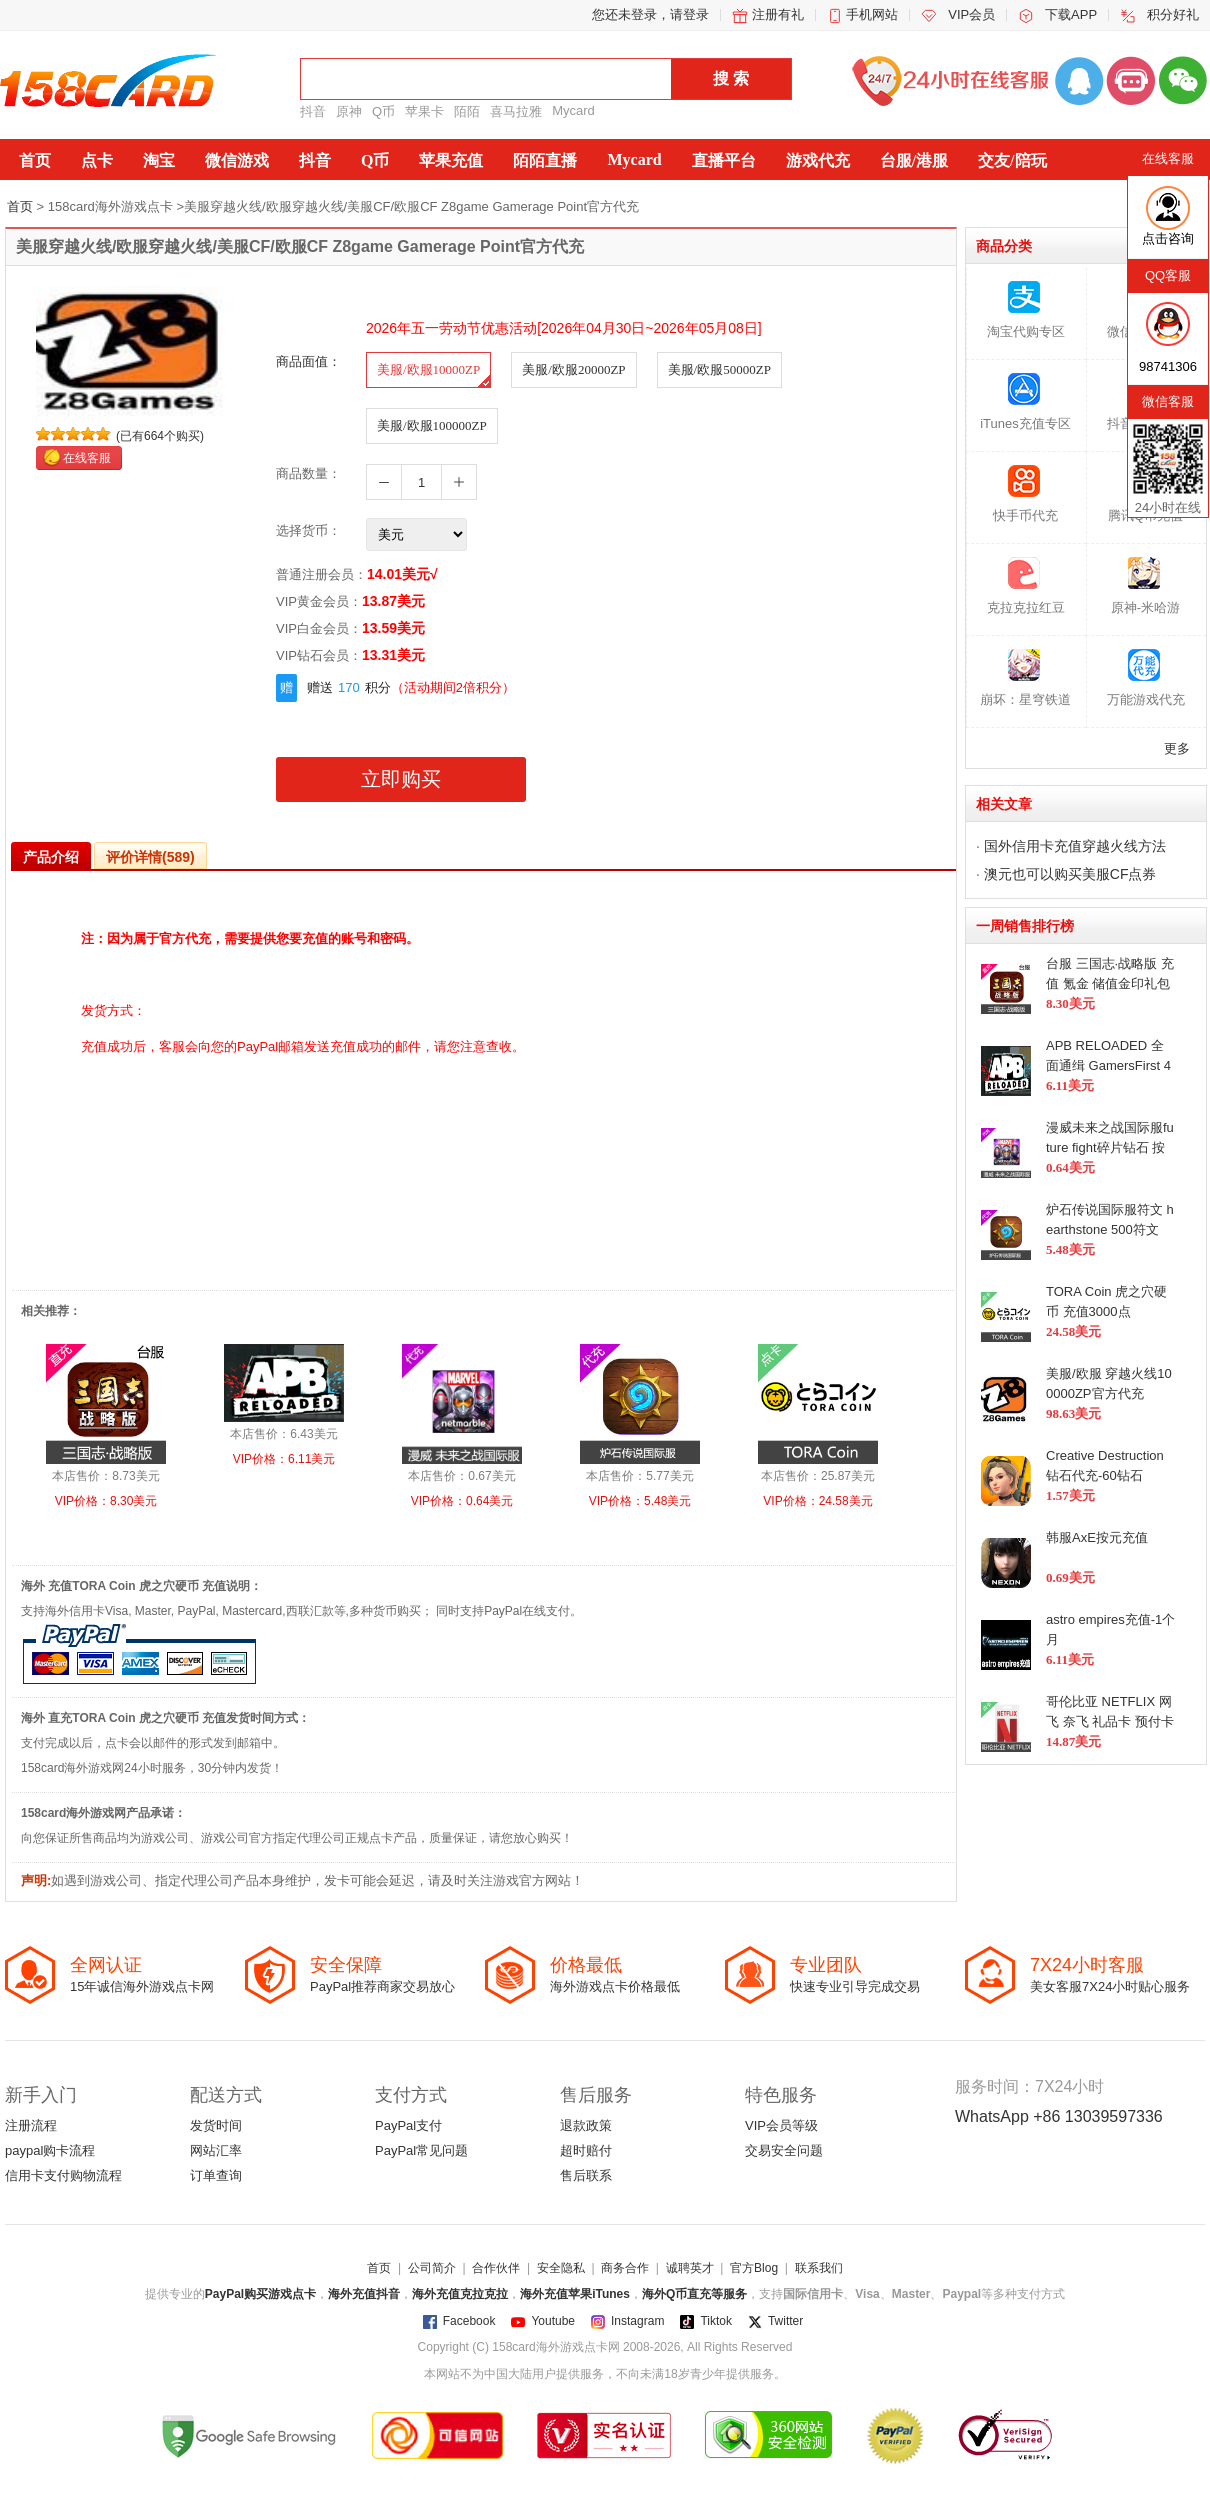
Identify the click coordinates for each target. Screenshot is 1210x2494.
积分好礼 (1173, 14)
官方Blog (754, 2268)
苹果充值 (451, 160)
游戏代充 (818, 160)
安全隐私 (561, 2268)
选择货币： (308, 530)
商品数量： (308, 473)
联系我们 (819, 2268)
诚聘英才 (690, 2268)
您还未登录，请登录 (650, 14)
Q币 (383, 111)
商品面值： (308, 361)
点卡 (97, 160)
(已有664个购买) (160, 436)
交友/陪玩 (1012, 160)
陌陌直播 (545, 160)
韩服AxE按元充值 (1097, 1537)
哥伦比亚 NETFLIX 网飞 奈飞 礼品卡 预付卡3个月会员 (1110, 1721)
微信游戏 (237, 160)
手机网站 (872, 14)
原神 (349, 111)
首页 (35, 160)
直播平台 (724, 160)
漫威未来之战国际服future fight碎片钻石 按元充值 (1110, 1147)
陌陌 (467, 111)
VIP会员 (971, 14)
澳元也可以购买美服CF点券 (1070, 874)
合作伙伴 (496, 2268)
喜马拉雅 (516, 111)
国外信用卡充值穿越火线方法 (1075, 846)
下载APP (1071, 14)
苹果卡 (424, 111)
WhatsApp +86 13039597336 (1059, 2116)
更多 (1177, 748)
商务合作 (625, 2268)
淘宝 (159, 160)
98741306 (1168, 366)
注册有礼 (778, 14)
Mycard (573, 110)
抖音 (313, 111)
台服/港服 (914, 160)
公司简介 (432, 2268)
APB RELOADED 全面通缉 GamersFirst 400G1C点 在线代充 (1108, 1065)
